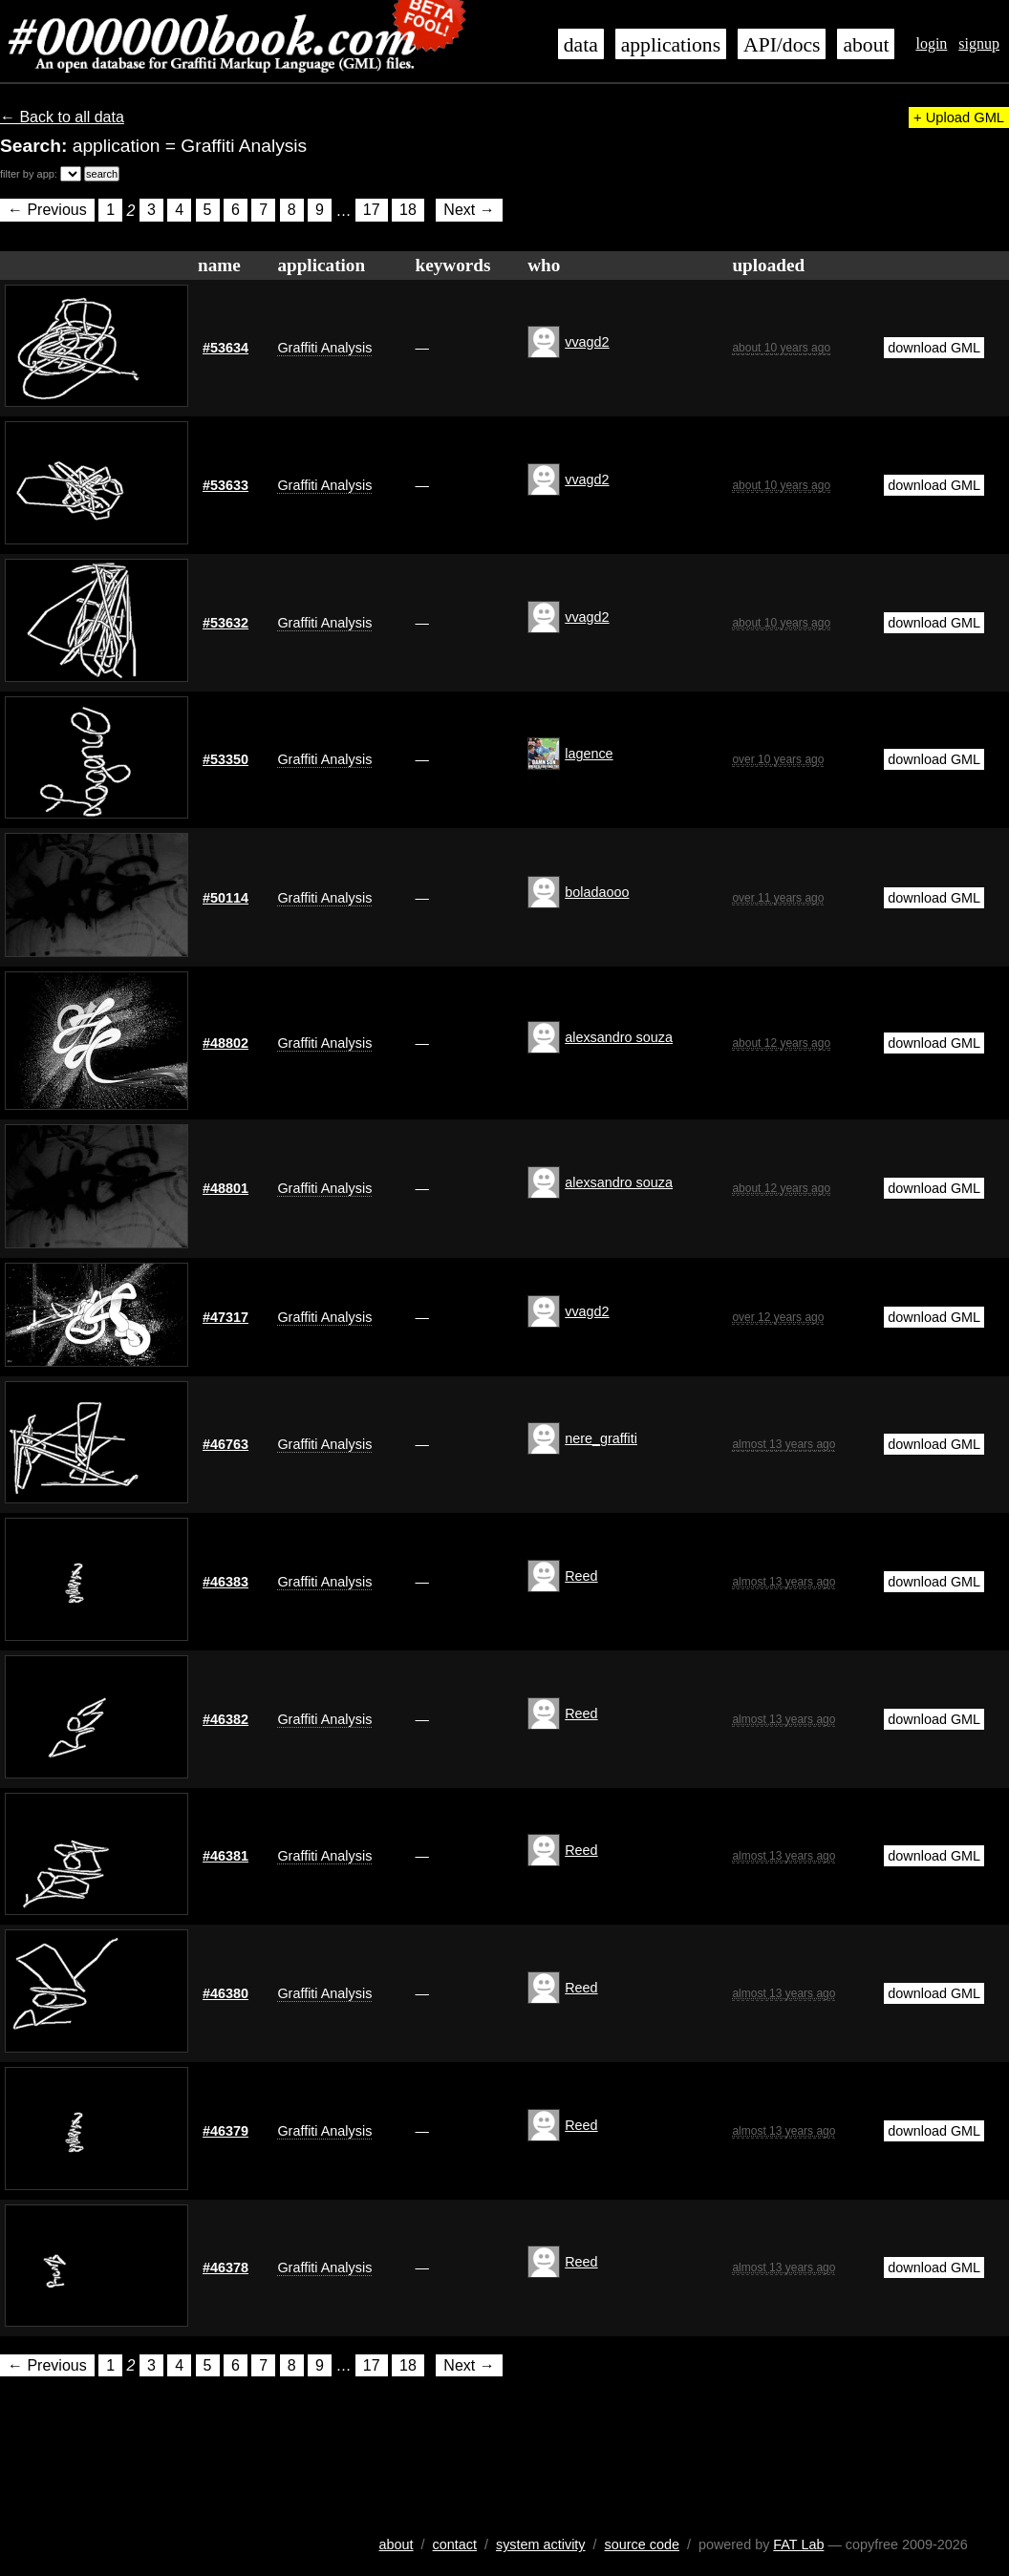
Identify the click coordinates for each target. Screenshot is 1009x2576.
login (931, 43)
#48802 (225, 1043)
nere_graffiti (601, 1438)
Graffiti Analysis (324, 347)
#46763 (225, 1444)
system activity (541, 2544)
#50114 (225, 897)
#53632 (225, 622)
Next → (468, 210)
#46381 (225, 1855)
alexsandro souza (619, 1037)
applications (670, 44)
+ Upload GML (958, 117)
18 (408, 210)
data (581, 44)
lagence (588, 753)
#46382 (225, 1719)
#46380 (225, 1993)
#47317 (225, 1317)
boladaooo (597, 892)
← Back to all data (62, 117)
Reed (581, 1576)
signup (978, 43)
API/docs (781, 44)
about (866, 44)
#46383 (225, 1581)
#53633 (225, 485)
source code (642, 2544)
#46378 (225, 2267)
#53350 (225, 759)
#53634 (225, 347)
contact (455, 2544)
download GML (934, 347)
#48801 (225, 1188)
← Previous (47, 210)
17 (371, 210)
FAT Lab (798, 2544)
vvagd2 (587, 342)
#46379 (225, 2131)
